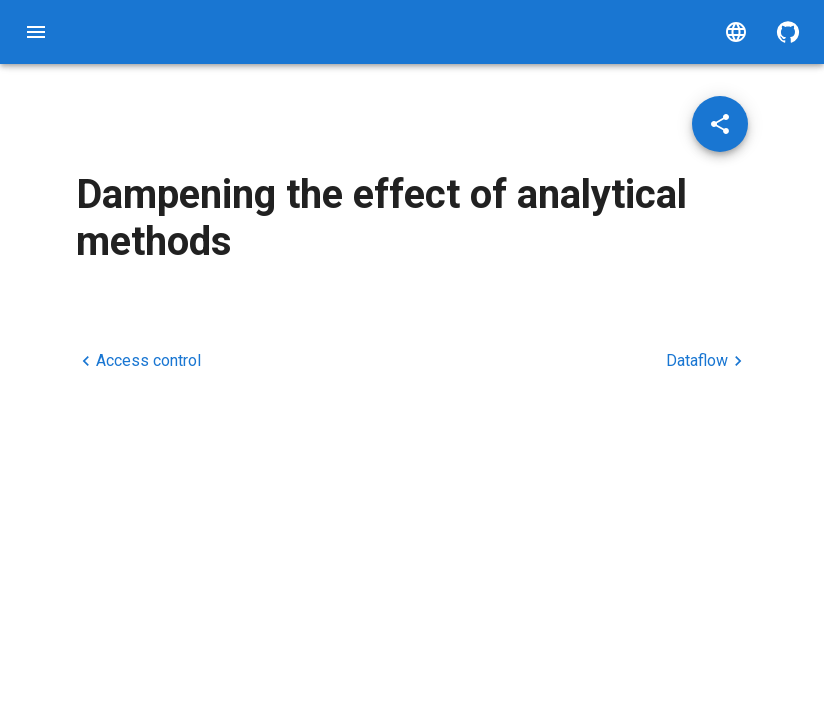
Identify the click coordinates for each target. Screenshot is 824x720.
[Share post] (720, 124)
